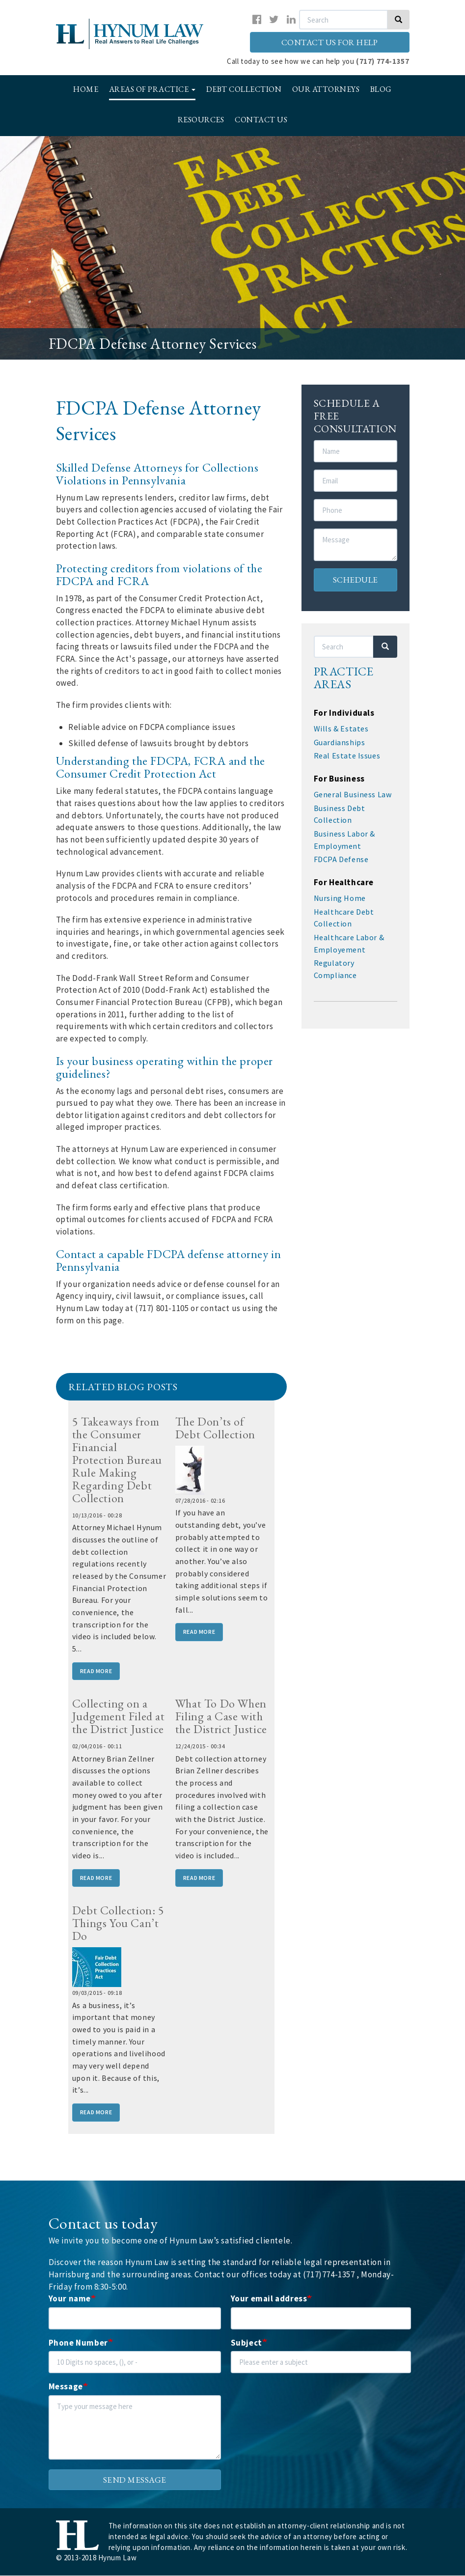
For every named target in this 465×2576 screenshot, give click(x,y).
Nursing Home (340, 898)
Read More (96, 1671)
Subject (246, 2342)
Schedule (355, 579)
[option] (232, 248)
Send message (134, 2479)
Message (66, 2386)
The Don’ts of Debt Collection (215, 1428)
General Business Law (353, 794)
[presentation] (305, 2414)
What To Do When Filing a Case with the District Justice (221, 1716)
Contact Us (261, 119)
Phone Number (78, 2342)
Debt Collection (244, 89)
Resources (201, 119)
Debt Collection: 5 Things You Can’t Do (118, 1923)
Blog (381, 89)
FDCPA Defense (341, 859)
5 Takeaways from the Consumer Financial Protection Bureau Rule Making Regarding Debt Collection (117, 1460)
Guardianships (339, 742)
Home (85, 89)
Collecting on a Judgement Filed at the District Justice (118, 1716)
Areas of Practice (152, 89)
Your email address (269, 2298)
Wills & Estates (341, 728)
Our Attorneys (326, 89)
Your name (70, 2298)
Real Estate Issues (347, 755)
